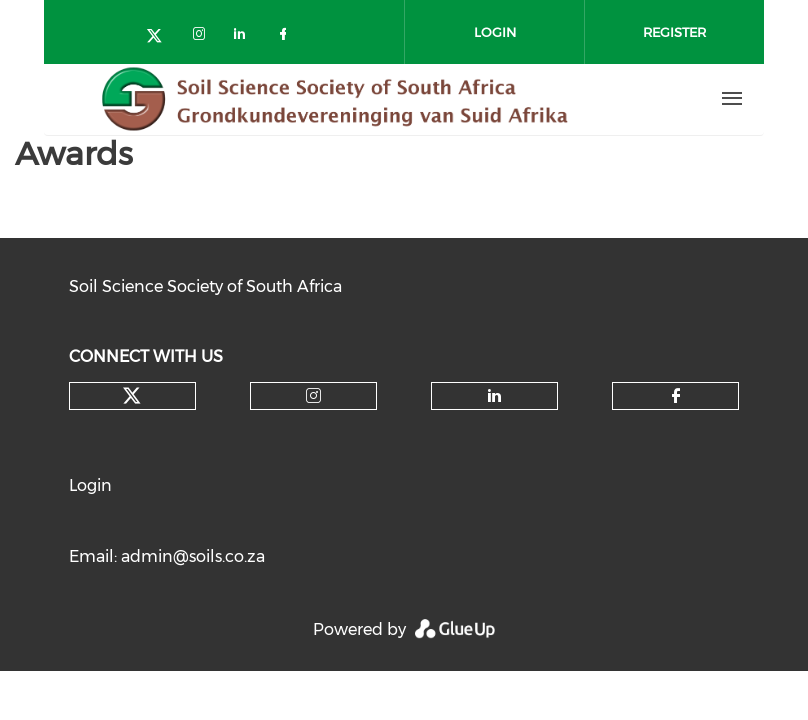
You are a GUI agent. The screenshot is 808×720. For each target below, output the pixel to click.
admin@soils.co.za (193, 556)
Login (90, 485)
